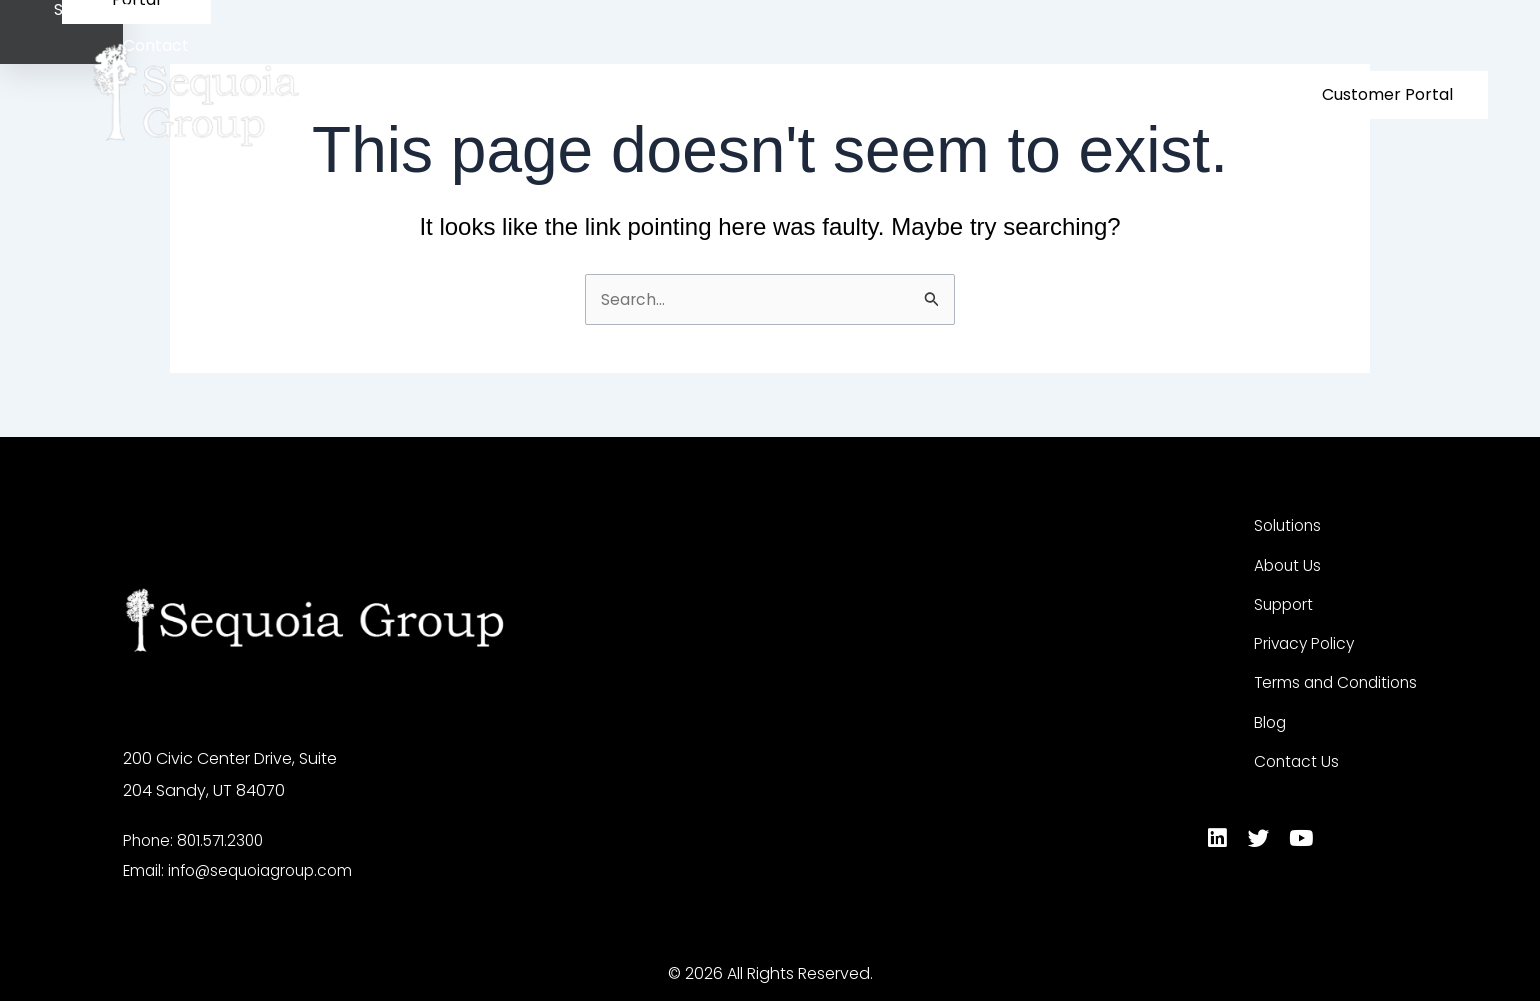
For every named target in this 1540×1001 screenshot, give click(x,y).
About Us (928, 95)
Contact (1179, 94)
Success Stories (1060, 94)
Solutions (813, 95)
